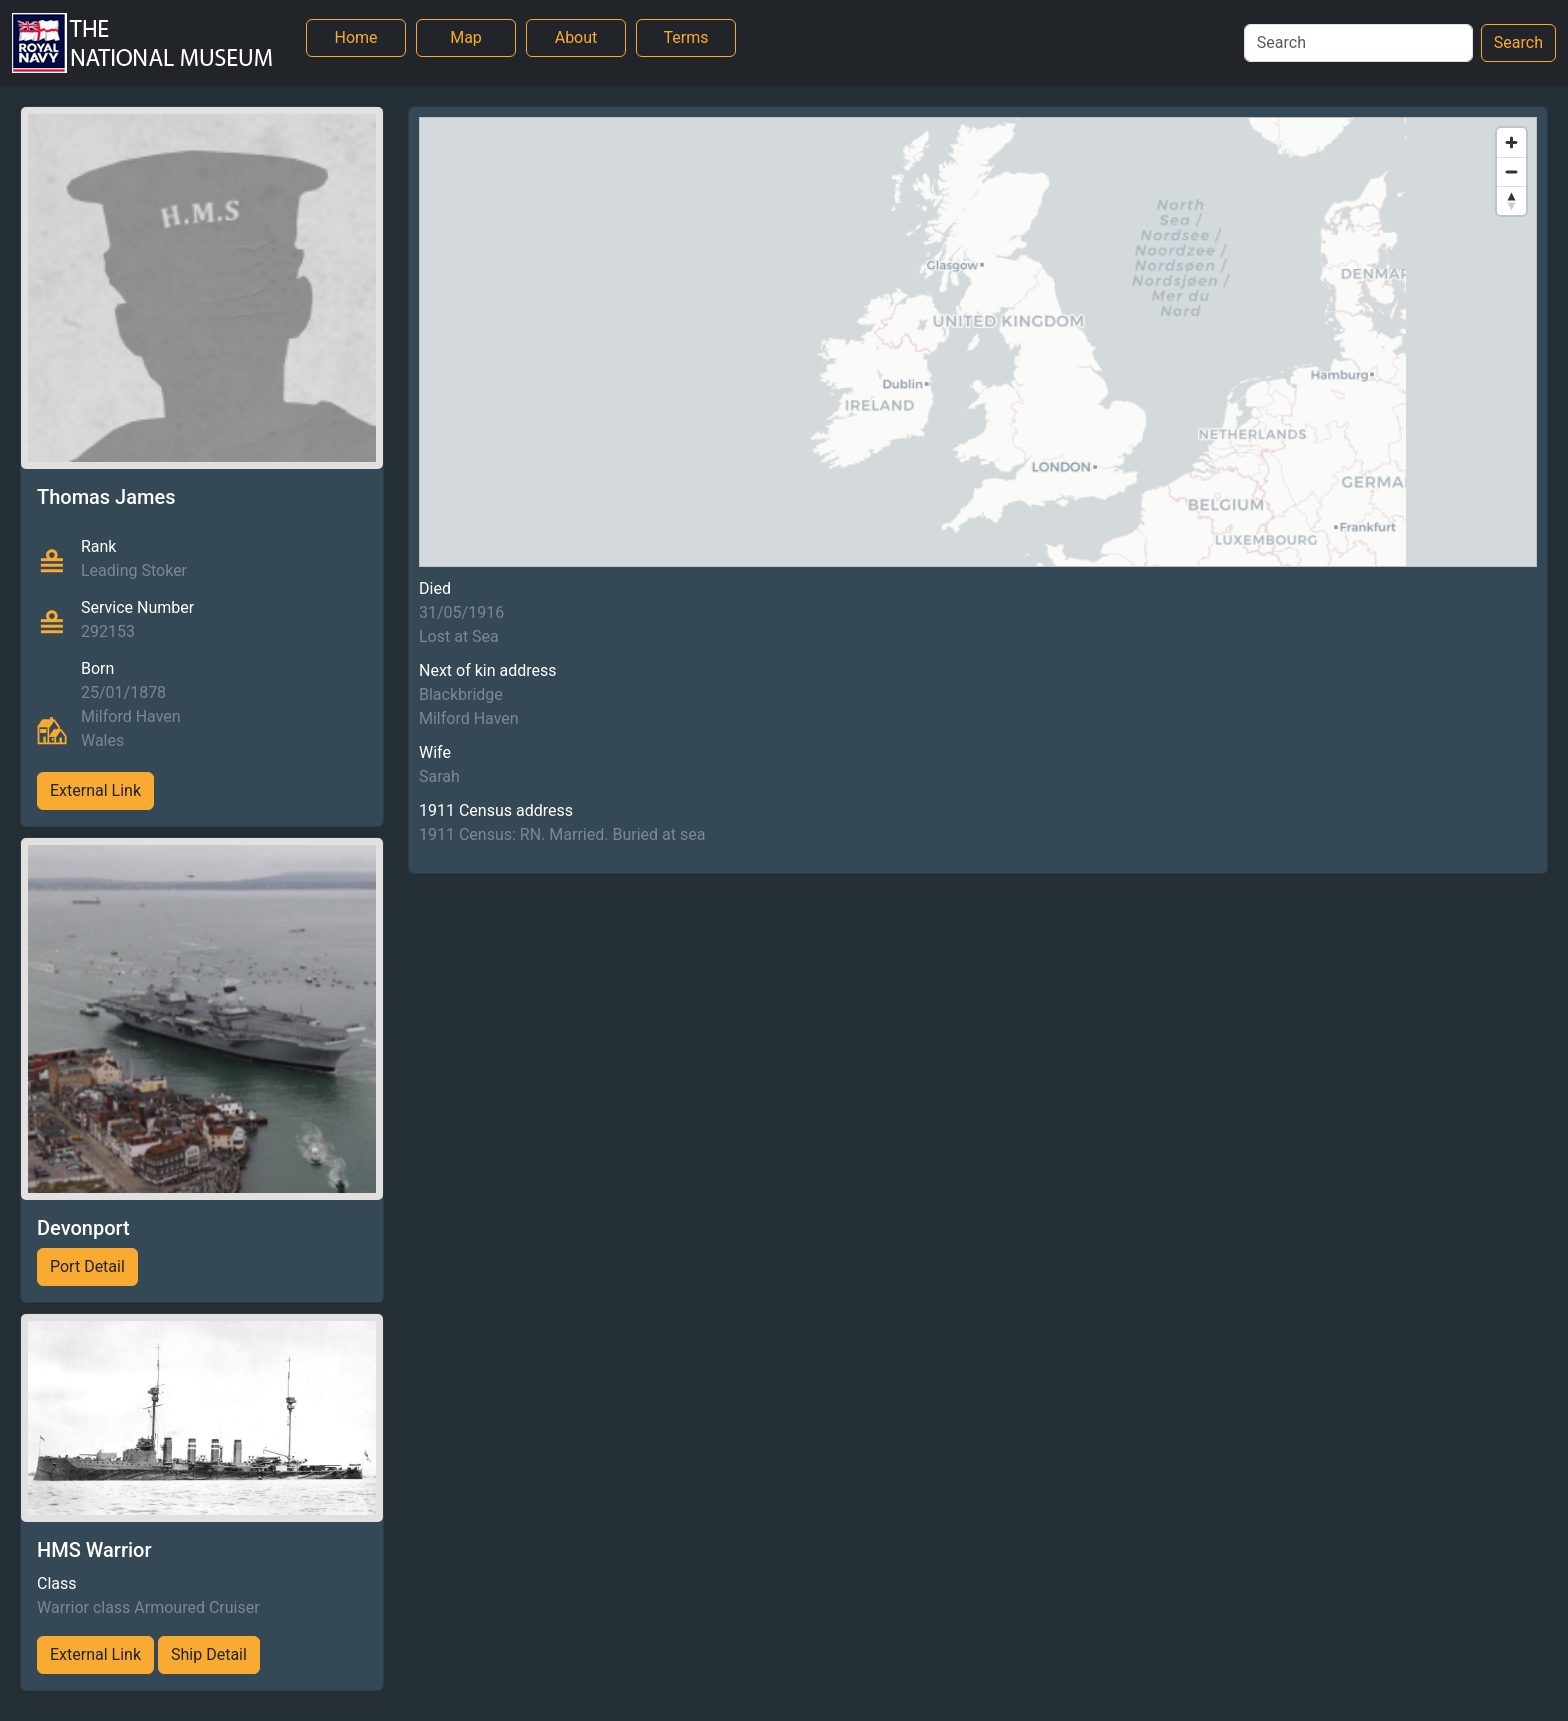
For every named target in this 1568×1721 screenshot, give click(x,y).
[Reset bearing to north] (1511, 200)
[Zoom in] (1511, 142)
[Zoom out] (1511, 171)
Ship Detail (209, 1654)
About (576, 37)
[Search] (1358, 43)
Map (466, 37)
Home (355, 37)
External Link (95, 790)
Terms (686, 37)
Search (1518, 42)
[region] (978, 342)
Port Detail (87, 1266)
